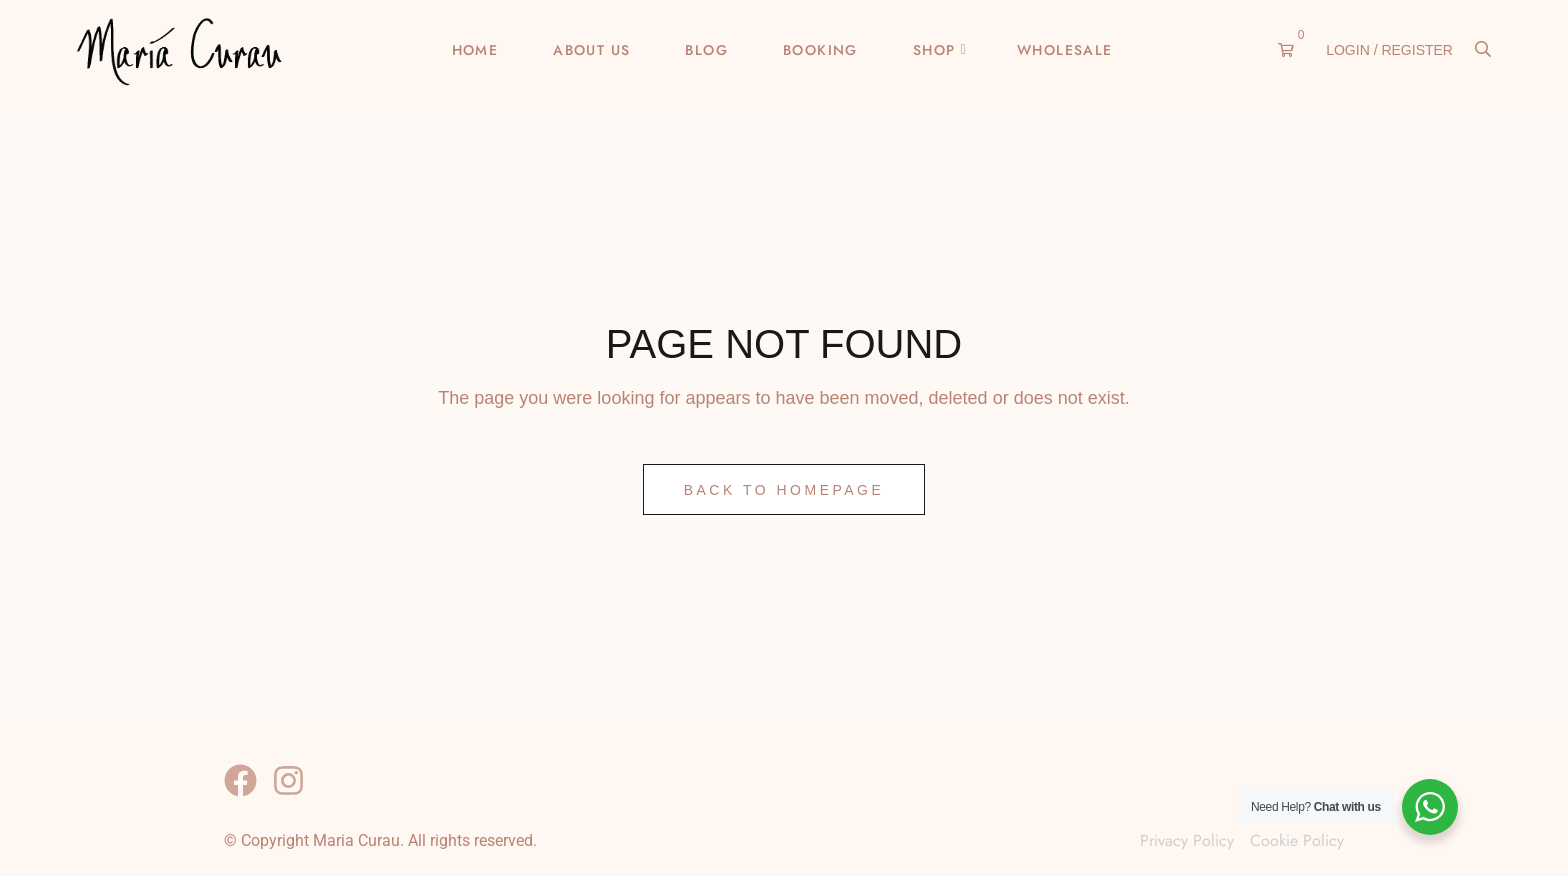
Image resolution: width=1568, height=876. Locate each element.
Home (475, 50)
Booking (820, 50)
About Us (591, 50)
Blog (706, 50)
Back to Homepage (784, 490)
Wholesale (1065, 50)
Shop (934, 50)
